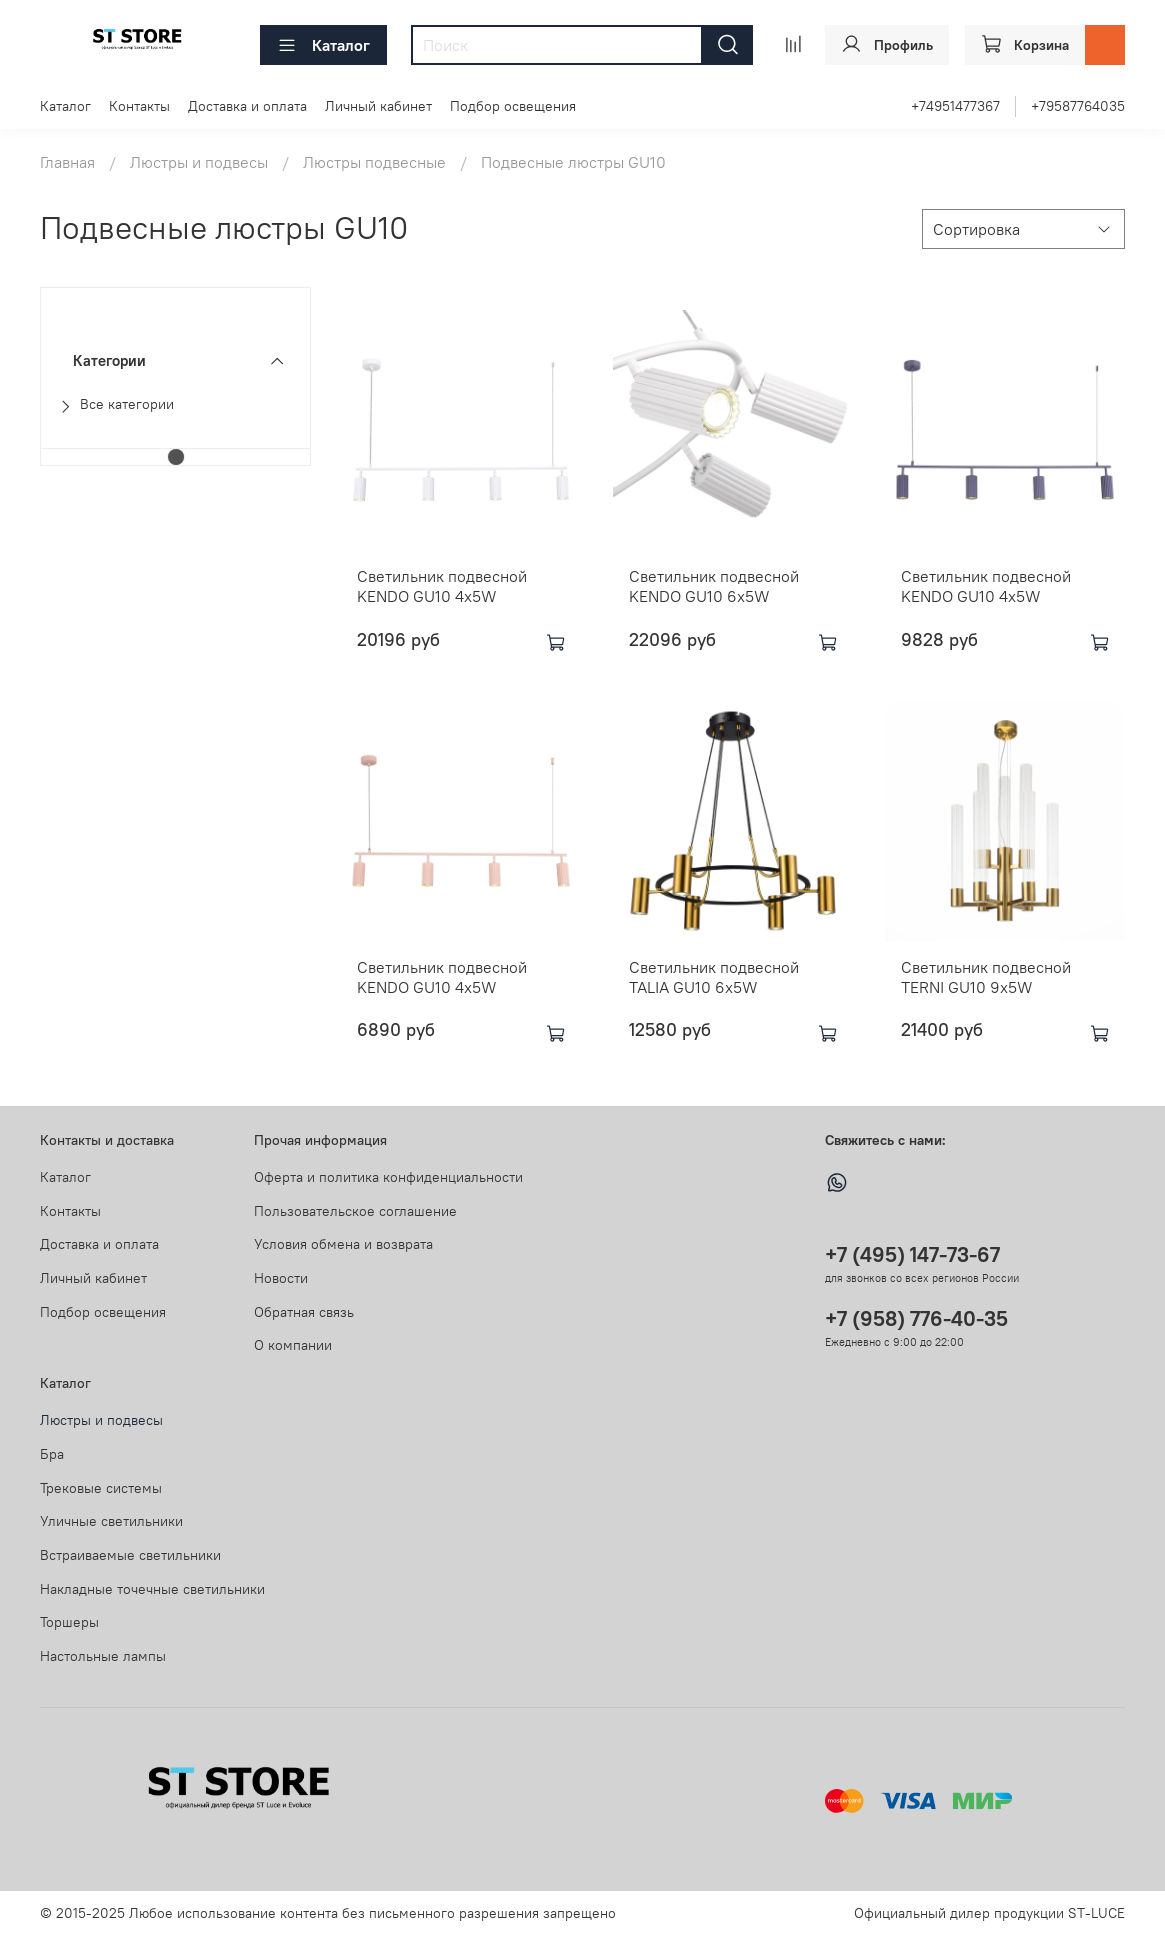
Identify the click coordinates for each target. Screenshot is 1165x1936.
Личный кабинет (378, 106)
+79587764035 (1078, 106)
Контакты (139, 106)
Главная (67, 162)
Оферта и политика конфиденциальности (388, 1177)
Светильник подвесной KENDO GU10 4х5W (442, 586)
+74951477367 (955, 106)
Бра (52, 1454)
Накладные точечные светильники (152, 1589)
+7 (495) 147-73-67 (912, 1254)
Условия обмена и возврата (343, 1244)
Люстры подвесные (374, 162)
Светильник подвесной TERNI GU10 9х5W (986, 977)
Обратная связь (304, 1312)
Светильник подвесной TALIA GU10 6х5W (714, 977)
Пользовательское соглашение (355, 1211)
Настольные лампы (103, 1656)
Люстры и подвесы (199, 162)
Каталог (323, 45)
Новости (281, 1278)
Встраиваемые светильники (130, 1555)
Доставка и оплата (247, 106)
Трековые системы (101, 1488)
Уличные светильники (111, 1521)
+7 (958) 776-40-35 (916, 1318)
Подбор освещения (513, 106)
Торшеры (69, 1622)
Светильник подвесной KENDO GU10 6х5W (714, 586)
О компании (293, 1345)
